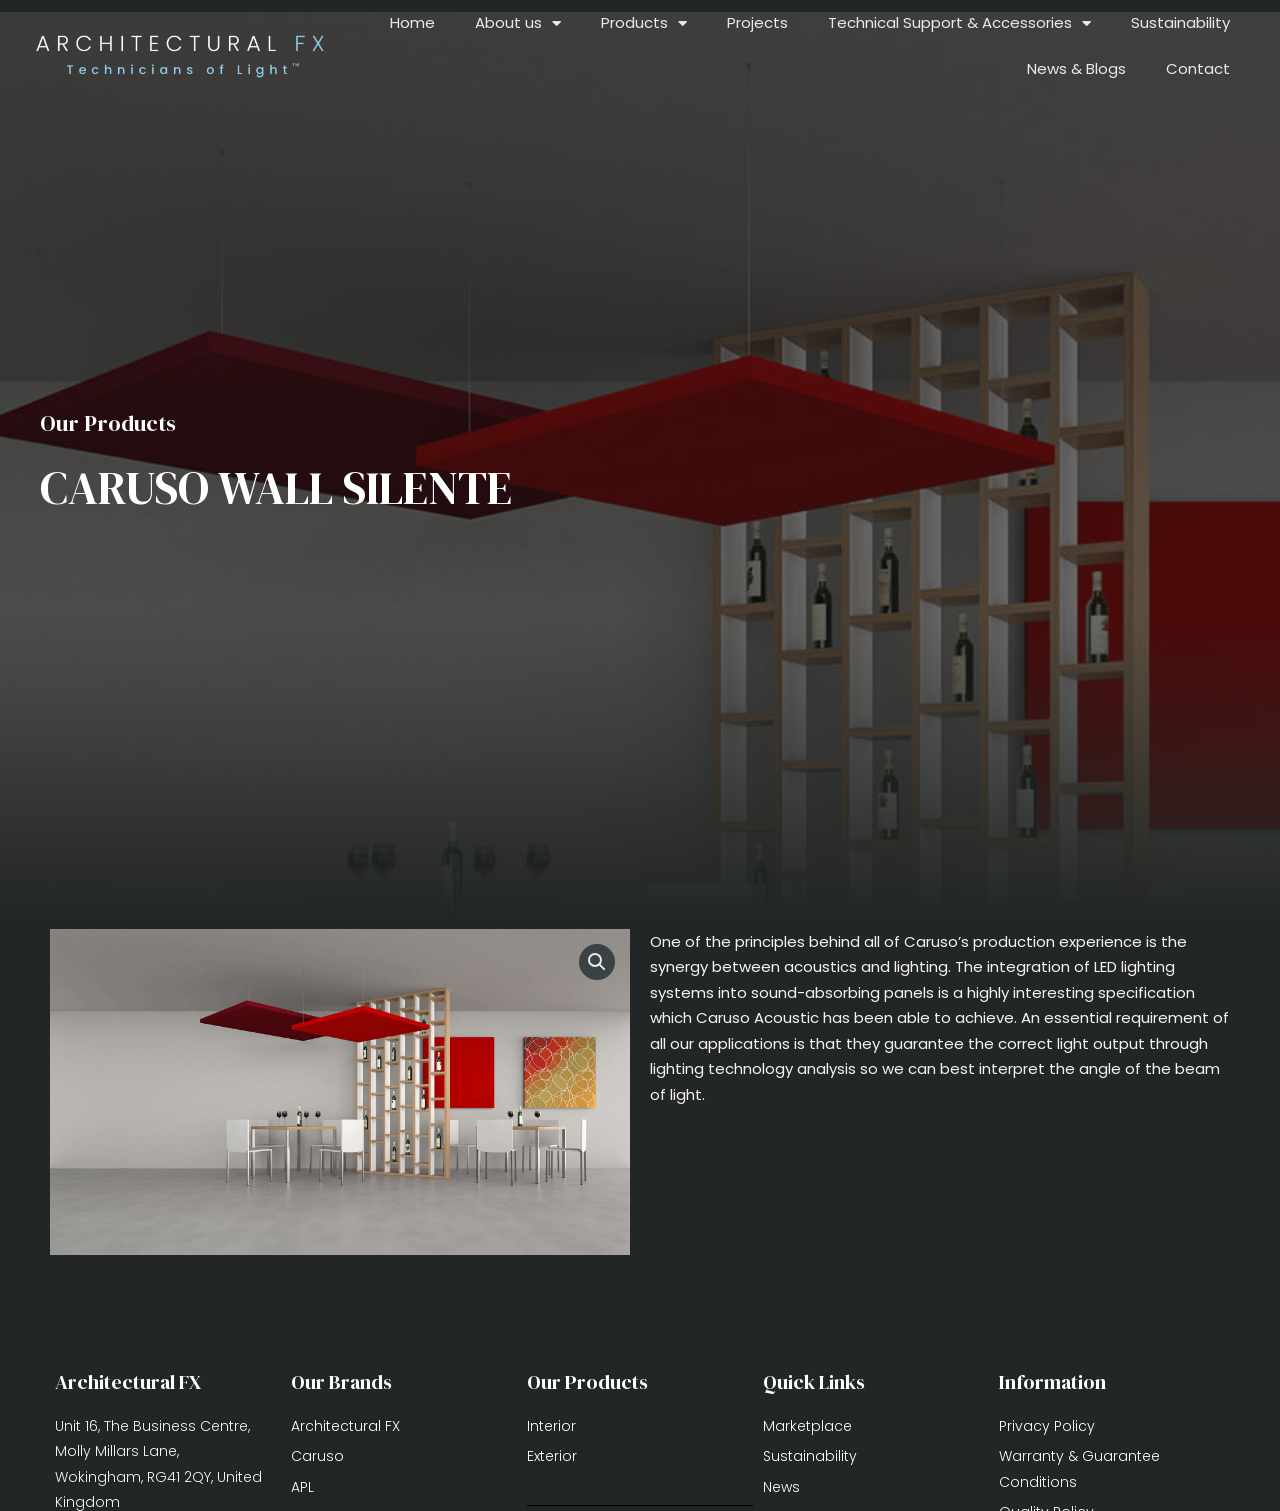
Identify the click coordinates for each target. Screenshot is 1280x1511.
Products (644, 23)
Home (412, 22)
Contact (1198, 68)
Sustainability (1180, 22)
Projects (757, 22)
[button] (597, 962)
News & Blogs (1076, 68)
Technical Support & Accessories (959, 23)
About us (518, 23)
